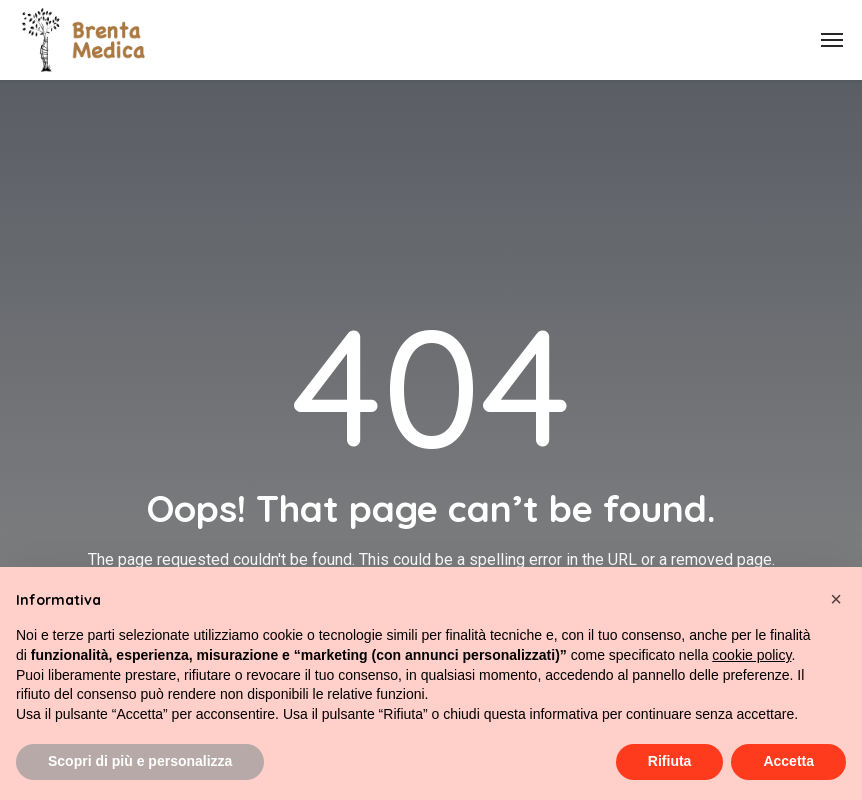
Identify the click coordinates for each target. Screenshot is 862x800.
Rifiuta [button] (670, 761)
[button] (836, 599)
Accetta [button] (788, 761)
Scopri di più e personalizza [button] (140, 761)
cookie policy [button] (751, 655)
